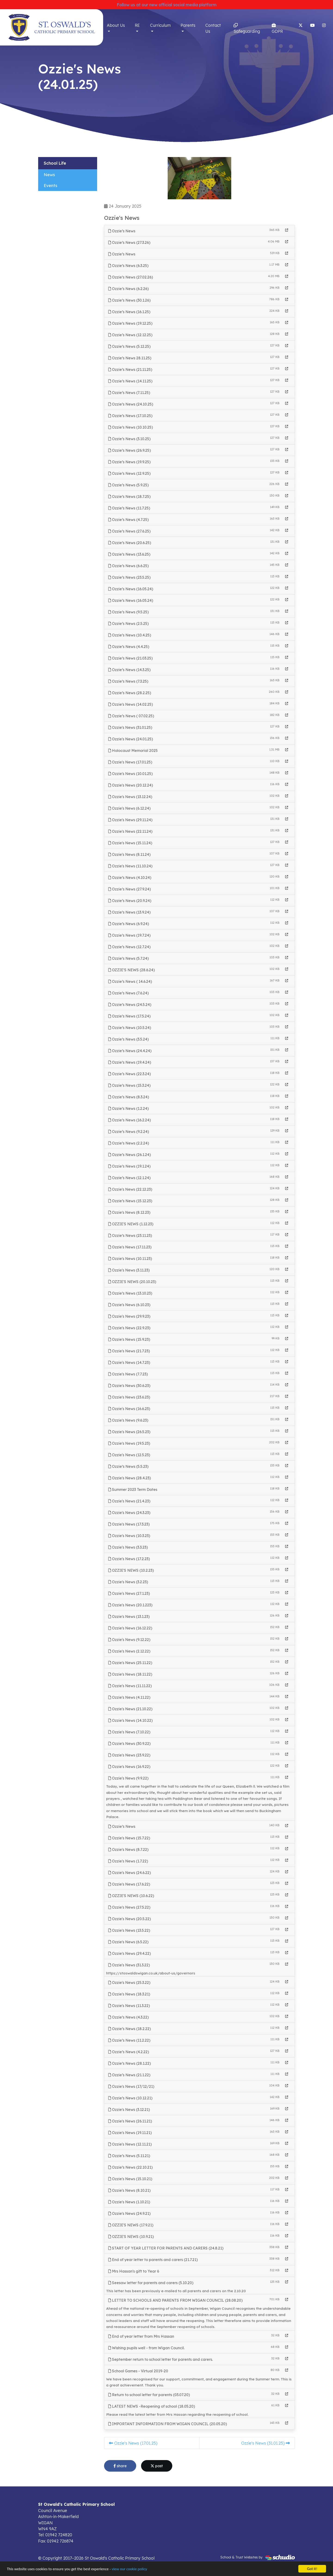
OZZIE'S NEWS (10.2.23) (131, 1570)
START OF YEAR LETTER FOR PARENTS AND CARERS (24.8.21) (165, 2248)
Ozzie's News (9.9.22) (128, 1778)
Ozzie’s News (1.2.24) (128, 1108)
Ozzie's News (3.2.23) (128, 1582)
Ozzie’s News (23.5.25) (129, 577)
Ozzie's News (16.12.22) (130, 1628)
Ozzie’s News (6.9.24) (128, 923)
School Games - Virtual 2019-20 (138, 2371)
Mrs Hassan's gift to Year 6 (133, 2271)
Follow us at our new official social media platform (166, 4)
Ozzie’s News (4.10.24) (129, 877)
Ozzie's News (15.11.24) (130, 843)
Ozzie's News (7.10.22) (129, 1732)
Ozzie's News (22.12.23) (130, 1189)
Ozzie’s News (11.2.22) (129, 2040)
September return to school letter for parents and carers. (160, 2359)
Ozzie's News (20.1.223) (130, 1605)
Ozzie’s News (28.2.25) (129, 692)
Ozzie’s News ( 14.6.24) (130, 981)
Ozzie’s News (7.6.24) (128, 993)
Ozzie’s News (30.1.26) (129, 300)
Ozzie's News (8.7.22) (128, 1849)
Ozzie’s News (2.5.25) (128, 623)
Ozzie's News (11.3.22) (129, 2005)
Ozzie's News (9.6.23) (128, 1420)
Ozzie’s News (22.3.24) (129, 1074)
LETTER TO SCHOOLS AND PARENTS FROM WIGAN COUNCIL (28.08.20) (175, 2300)
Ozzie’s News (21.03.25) (130, 658)
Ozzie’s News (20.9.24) (129, 900)
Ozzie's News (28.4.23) (129, 1478)
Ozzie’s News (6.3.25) (128, 265)
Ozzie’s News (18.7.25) (129, 496)
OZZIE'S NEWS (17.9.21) (130, 2225)
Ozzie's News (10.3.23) (129, 1535)
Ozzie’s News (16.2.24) (129, 1120)
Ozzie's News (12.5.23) (129, 1455)
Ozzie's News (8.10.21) (129, 2190)
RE (137, 25)
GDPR (277, 28)
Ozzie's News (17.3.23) (129, 1524)
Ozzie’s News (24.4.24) (129, 1050)
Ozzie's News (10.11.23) (130, 1258)
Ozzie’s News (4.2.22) (128, 2051)
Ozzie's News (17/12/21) (131, 2086)
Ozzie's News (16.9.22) (129, 1766)
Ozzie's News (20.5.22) (129, 1918)
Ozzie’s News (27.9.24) (129, 889)
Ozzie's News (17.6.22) (129, 1884)
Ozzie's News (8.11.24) (129, 854)
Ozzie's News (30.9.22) (129, 1743)
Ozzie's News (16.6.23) (129, 1408)
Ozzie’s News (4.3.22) (128, 2017)
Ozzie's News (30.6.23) (129, 1385)
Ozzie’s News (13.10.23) (130, 1293)
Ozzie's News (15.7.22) (129, 1838)
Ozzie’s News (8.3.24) (128, 1097)
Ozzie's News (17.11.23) (129, 1247)
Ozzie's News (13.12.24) (130, 796)
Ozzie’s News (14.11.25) (130, 381)
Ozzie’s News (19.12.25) (130, 323)
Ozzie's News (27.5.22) (129, 1907)
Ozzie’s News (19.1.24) (129, 1166)
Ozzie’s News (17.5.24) (129, 1016)
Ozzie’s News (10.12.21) (130, 2098)
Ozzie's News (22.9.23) (129, 1328)
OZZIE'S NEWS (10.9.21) (131, 2236)
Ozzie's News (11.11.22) (130, 1685)
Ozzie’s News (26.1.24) (129, 1154)
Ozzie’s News (121, 231)
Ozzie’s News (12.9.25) (129, 473)
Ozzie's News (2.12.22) (129, 1651)
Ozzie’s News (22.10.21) (130, 2167)
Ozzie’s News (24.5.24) (129, 1004)
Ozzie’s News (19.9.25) (129, 462)
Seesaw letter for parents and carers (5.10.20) (150, 2282)
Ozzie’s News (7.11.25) (129, 392)
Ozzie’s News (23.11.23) (130, 1235)
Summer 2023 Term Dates (132, 1489)
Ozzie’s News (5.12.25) (129, 346)
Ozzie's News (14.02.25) (130, 704)
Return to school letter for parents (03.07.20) (149, 2394)
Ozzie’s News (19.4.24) (129, 1062)
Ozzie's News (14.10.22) (130, 1720)
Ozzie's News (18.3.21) (129, 1994)
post (157, 2466)
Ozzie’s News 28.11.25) (129, 358)
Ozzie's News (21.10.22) (130, 1709)
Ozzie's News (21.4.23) (129, 1501)
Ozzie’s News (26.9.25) (129, 450)
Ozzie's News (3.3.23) (128, 1547)
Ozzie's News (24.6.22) (129, 1872)
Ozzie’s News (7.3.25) (128, 681)
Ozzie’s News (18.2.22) (129, 2028)
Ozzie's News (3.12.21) (129, 2109)
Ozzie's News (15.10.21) (130, 2178)
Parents (188, 25)
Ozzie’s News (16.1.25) (129, 311)
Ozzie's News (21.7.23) (129, 1351)
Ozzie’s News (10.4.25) (129, 635)
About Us (116, 25)
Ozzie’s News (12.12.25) (130, 335)
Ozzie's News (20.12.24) (130, 785)
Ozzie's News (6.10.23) (129, 1304)
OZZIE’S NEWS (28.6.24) (131, 970)
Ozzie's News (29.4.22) (129, 1953)
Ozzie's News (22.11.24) (130, 831)
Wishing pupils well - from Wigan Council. (146, 2348)
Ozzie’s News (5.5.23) (128, 1466)
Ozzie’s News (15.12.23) (130, 1201)
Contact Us (213, 28)
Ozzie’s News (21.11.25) (130, 369)
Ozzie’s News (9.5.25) (128, 612)
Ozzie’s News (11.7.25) (129, 508)
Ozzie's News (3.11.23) (129, 1270)
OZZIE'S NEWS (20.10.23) (132, 1281)
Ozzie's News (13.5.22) (129, 1930)
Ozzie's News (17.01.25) (130, 762)
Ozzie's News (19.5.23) (129, 1443)
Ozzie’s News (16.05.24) (130, 589)
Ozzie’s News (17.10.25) (130, 415)
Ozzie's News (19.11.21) (130, 2132)
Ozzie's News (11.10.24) (130, 866)
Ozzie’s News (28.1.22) (129, 2063)
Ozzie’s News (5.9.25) (128, 485)
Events (50, 185)
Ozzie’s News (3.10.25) (129, 438)
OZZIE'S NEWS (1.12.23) (130, 1224)
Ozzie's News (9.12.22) (129, 1639)
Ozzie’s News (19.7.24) (129, 935)
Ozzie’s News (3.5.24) (128, 1039)
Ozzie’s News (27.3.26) (129, 242)
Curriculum (160, 25)
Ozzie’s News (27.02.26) (130, 277)
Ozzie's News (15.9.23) (129, 1339)
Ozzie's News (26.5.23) (129, 1431)
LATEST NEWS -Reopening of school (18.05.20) (151, 2406)
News (49, 174)
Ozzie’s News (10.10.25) (130, 427)
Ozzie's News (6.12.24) (129, 808)
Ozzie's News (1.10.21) (129, 2202)
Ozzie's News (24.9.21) (129, 2213)
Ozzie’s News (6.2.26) (128, 288)
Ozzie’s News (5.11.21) (129, 2155)
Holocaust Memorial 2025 (133, 750)
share (120, 2466)
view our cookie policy (129, 2569)
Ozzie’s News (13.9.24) (129, 912)
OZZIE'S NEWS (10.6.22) (131, 1895)
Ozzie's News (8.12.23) (129, 1212)
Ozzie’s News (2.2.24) (128, 1143)
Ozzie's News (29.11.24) (130, 819)
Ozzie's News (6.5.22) (128, 1942)
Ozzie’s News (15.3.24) (129, 1085)
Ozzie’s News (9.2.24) (128, 1131)
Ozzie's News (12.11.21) (130, 2144)
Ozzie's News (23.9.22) (129, 1755)
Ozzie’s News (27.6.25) (129, 531)
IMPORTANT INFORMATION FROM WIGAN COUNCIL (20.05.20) (167, 2424)
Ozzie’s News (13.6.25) (129, 554)
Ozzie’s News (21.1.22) (129, 2075)
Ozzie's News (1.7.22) (128, 1861)
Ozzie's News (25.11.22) (130, 1662)
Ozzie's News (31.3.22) (129, 1965)
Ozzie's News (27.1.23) (129, 1593)
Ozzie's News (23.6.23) (129, 1397)
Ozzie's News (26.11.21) (130, 2121)
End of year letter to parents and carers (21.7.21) (153, 2259)
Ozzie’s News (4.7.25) (128, 519)
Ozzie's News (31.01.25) (130, 727)
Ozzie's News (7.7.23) (128, 1374)
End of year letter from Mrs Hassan (141, 2336)
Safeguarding (247, 28)
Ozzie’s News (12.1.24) (129, 1177)
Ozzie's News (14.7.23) (129, 1362)
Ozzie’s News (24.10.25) (130, 404)
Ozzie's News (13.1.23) (129, 1616)
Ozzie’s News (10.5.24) (129, 1027)
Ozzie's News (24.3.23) (129, 1512)
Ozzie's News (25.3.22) (129, 1982)
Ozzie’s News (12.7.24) (129, 946)
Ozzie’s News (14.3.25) (129, 669)
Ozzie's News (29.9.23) (129, 1316)
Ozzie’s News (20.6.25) (129, 542)
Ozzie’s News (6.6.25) (128, 565)
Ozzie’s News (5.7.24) (128, 958)
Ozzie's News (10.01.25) (130, 773)
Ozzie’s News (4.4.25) (128, 646)
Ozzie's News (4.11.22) (129, 1697)
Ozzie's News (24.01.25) (130, 739)
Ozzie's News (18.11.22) (130, 1674)
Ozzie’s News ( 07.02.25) (131, 716)
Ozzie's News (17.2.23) (129, 1558)
